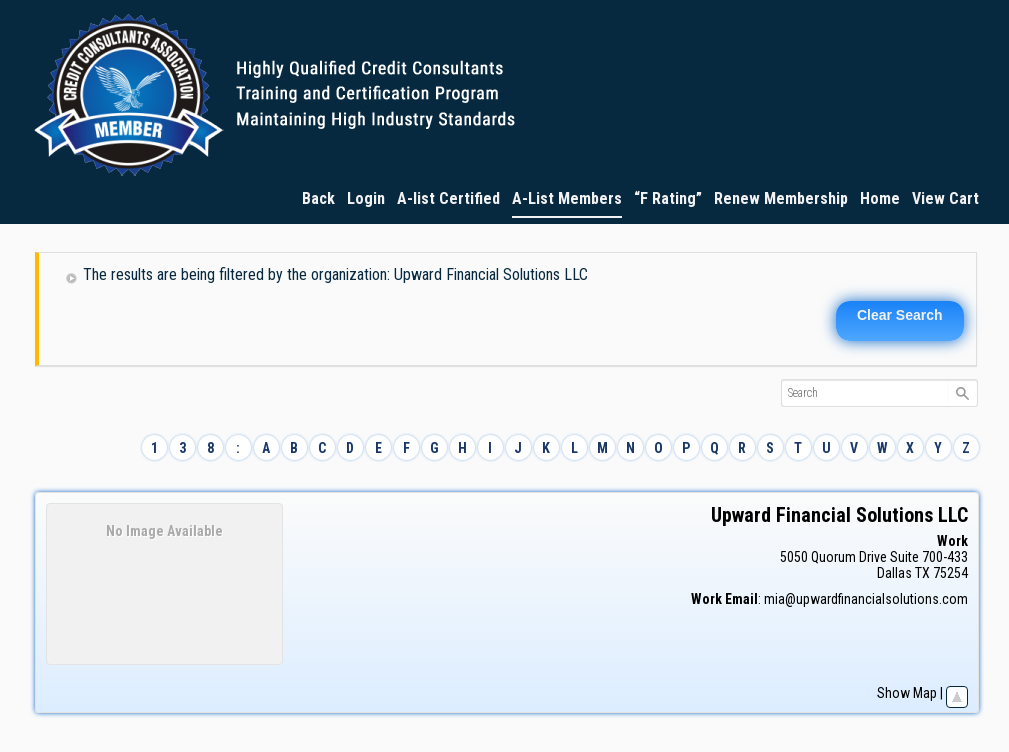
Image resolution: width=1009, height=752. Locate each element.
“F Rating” (668, 198)
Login (366, 198)
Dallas (894, 573)
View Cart (945, 198)
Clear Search (900, 315)
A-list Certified (448, 198)
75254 (950, 573)
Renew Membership (781, 198)
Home (880, 198)
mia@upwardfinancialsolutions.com (866, 599)
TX (922, 573)
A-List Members (567, 198)
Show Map (907, 693)
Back (318, 198)
